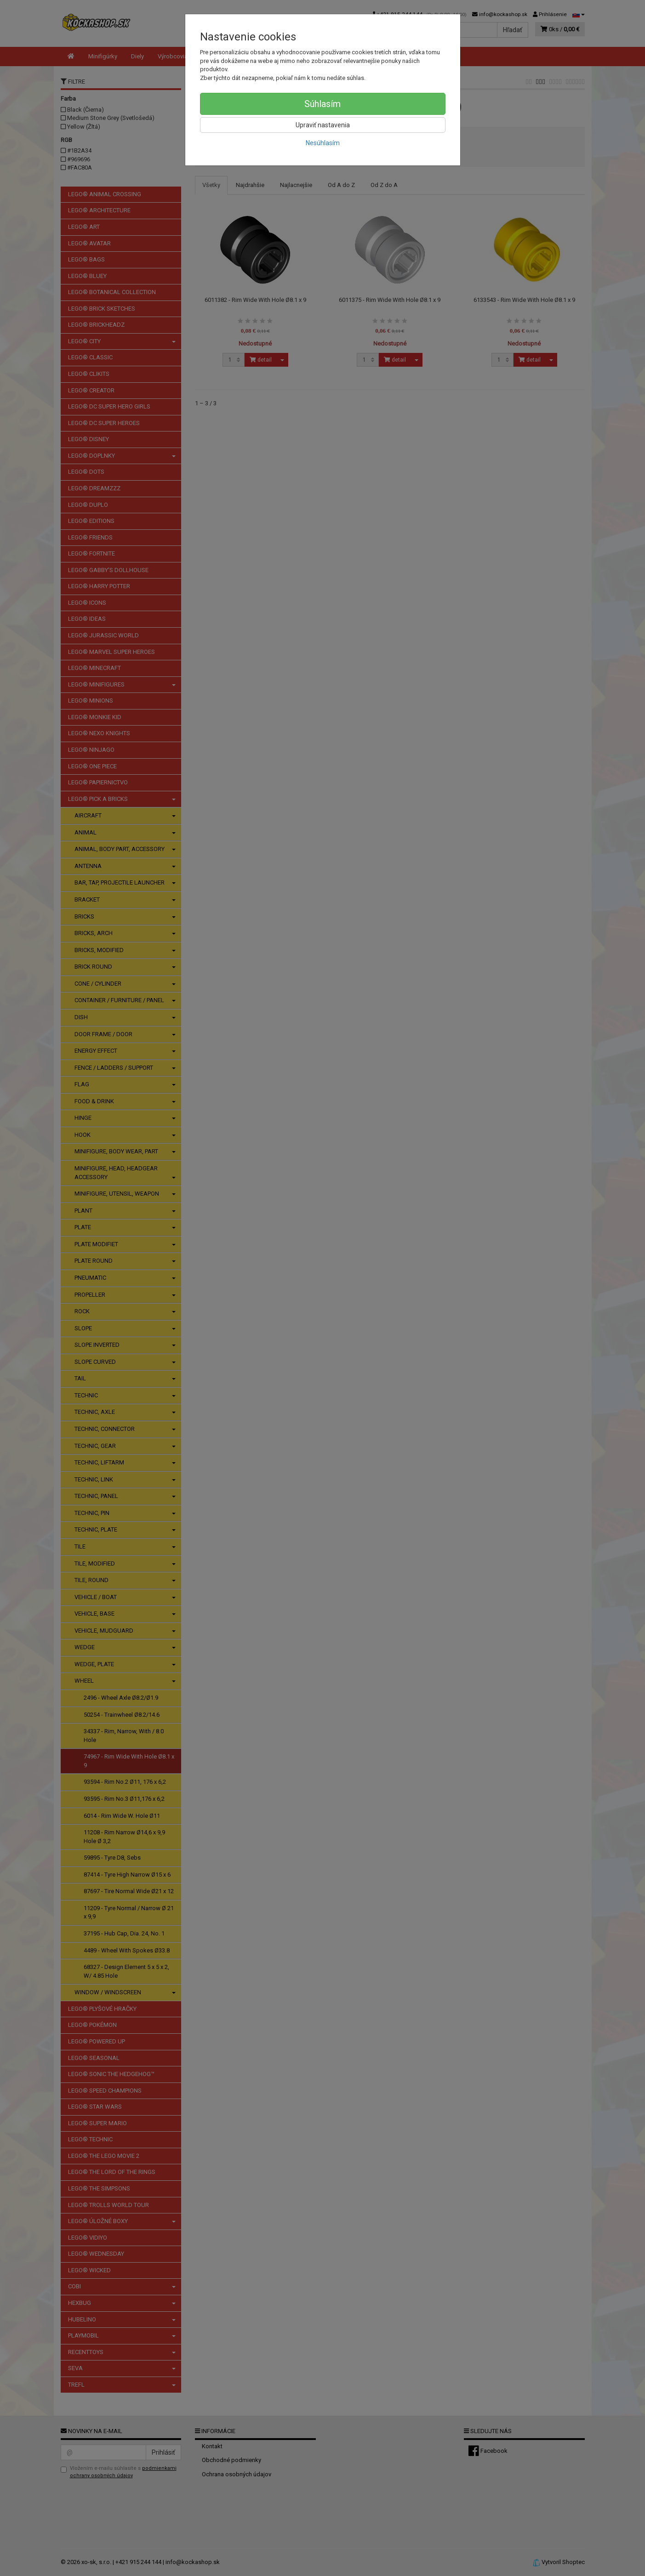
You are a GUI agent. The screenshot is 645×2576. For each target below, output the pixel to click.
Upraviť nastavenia (323, 125)
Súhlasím (322, 103)
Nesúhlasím (323, 143)
